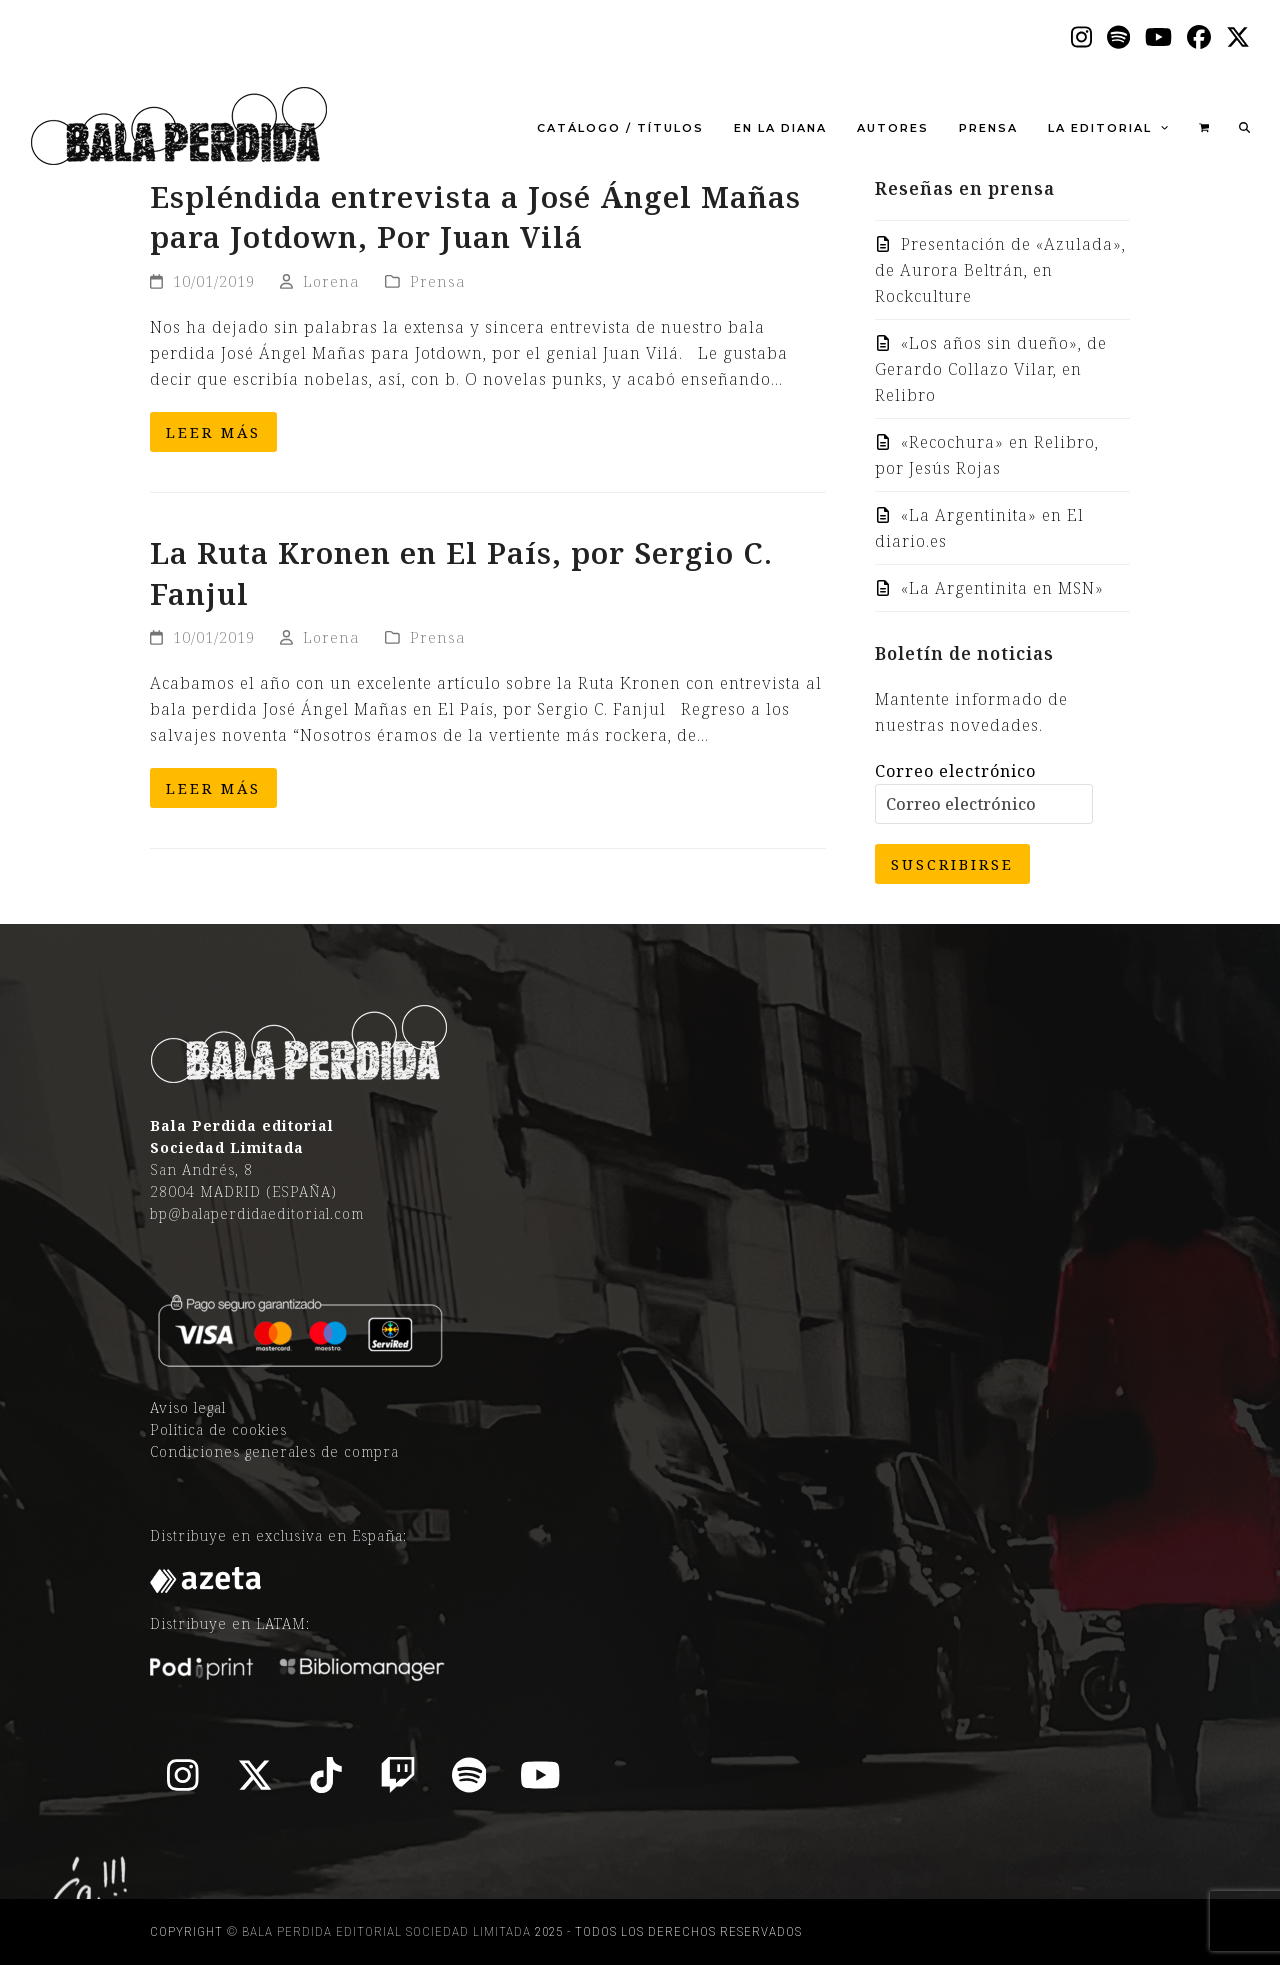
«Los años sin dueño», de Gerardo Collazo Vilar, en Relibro (991, 369)
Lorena (331, 281)
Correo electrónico (955, 771)
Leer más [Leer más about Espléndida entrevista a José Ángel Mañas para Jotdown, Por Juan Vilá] (213, 432)
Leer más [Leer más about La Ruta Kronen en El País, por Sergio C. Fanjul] (213, 788)
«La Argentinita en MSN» (1002, 588)
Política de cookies (218, 1429)
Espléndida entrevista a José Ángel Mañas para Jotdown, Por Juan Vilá (475, 217)
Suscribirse (952, 864)
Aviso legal (188, 1407)
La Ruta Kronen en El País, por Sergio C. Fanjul (461, 573)
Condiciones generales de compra (274, 1451)
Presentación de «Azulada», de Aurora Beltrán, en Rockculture (1000, 270)
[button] (1204, 126)
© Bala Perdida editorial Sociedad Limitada (379, 1931)
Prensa (438, 281)
